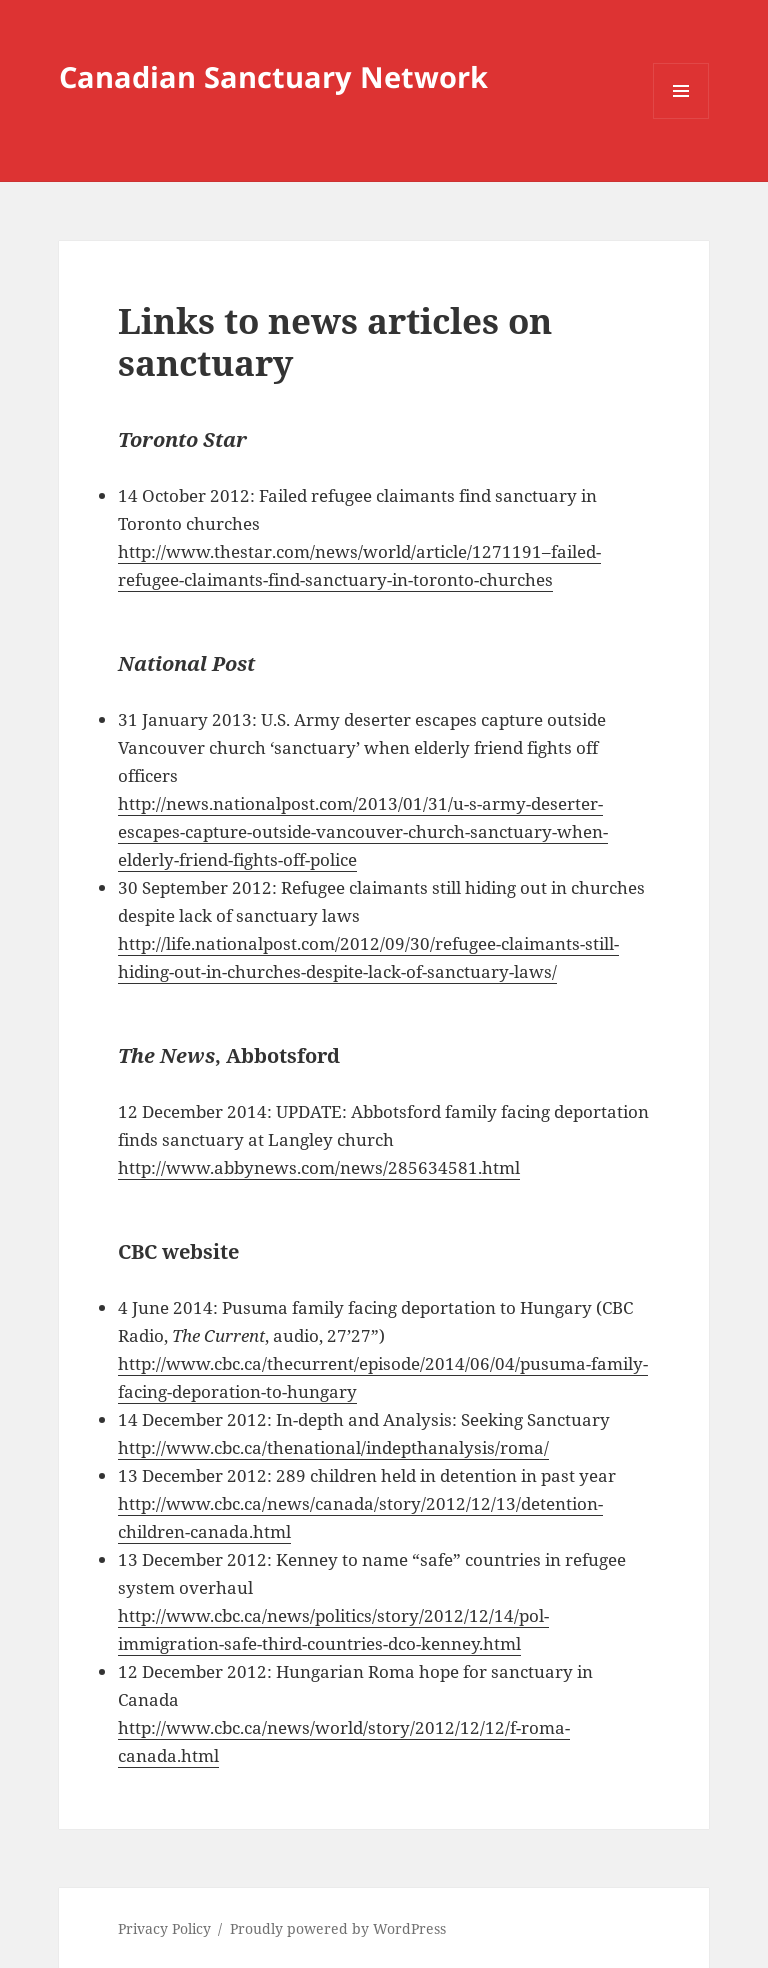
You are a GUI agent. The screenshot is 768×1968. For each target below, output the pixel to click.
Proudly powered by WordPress (338, 1928)
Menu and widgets (681, 118)
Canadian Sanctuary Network (273, 76)
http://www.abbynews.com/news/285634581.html (319, 1167)
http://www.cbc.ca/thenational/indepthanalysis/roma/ (333, 1447)
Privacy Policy (164, 1928)
